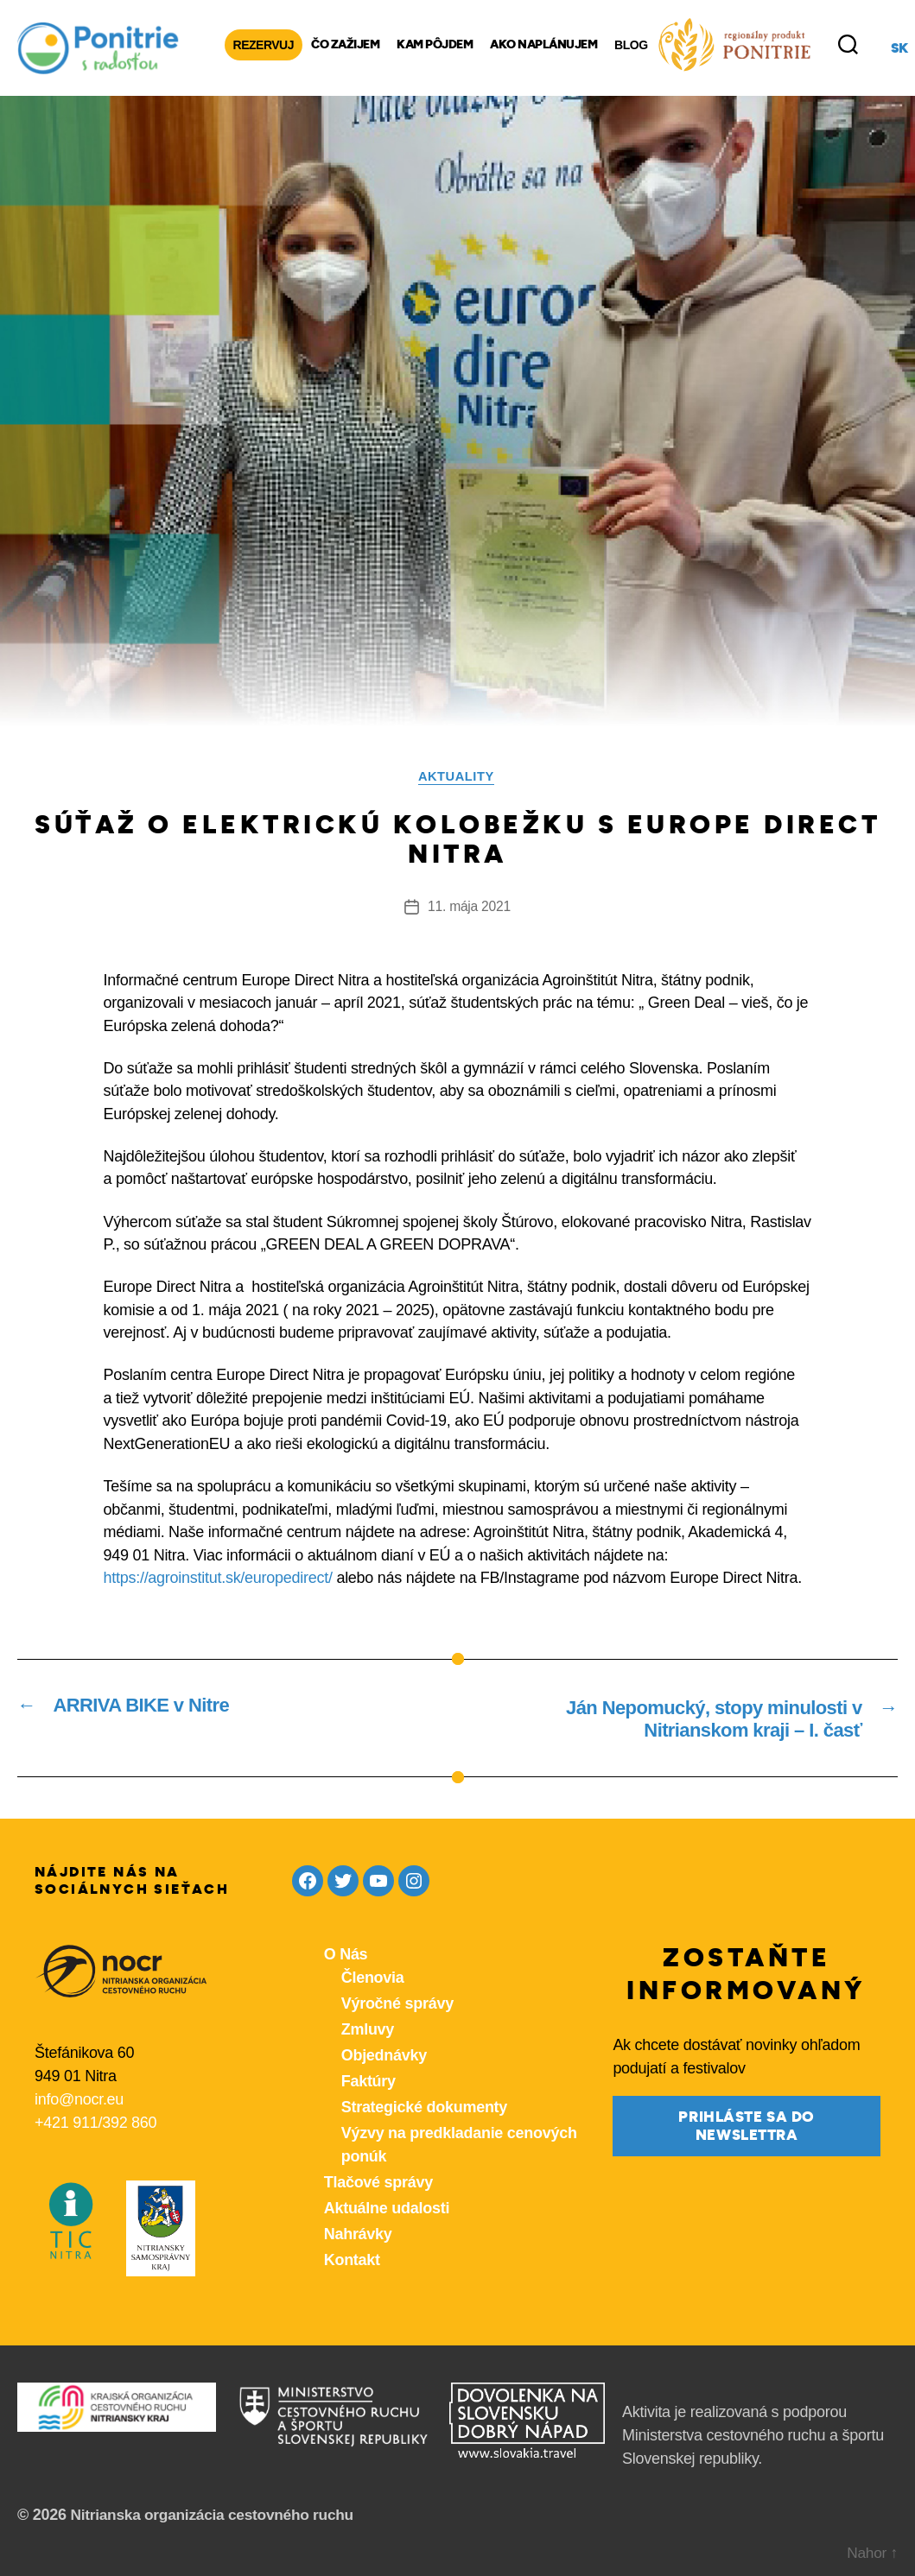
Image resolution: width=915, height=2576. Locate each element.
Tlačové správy (378, 2184)
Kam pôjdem (435, 44)
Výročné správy (397, 2005)
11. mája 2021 (469, 906)
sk (899, 47)
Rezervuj (263, 44)
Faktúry (368, 2083)
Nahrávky (358, 2235)
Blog (630, 44)
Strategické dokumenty (424, 2108)
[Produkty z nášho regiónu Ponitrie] (734, 44)
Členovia (372, 1979)
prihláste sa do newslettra (746, 2127)
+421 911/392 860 (95, 2124)
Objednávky (384, 2057)
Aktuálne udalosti (386, 2209)
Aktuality (458, 776)
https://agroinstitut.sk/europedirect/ (218, 1578)
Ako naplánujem (543, 44)
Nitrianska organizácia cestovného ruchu (217, 2516)
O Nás (346, 1956)
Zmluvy (367, 2031)
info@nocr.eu (79, 2101)
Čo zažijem (345, 44)
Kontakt (352, 2261)
